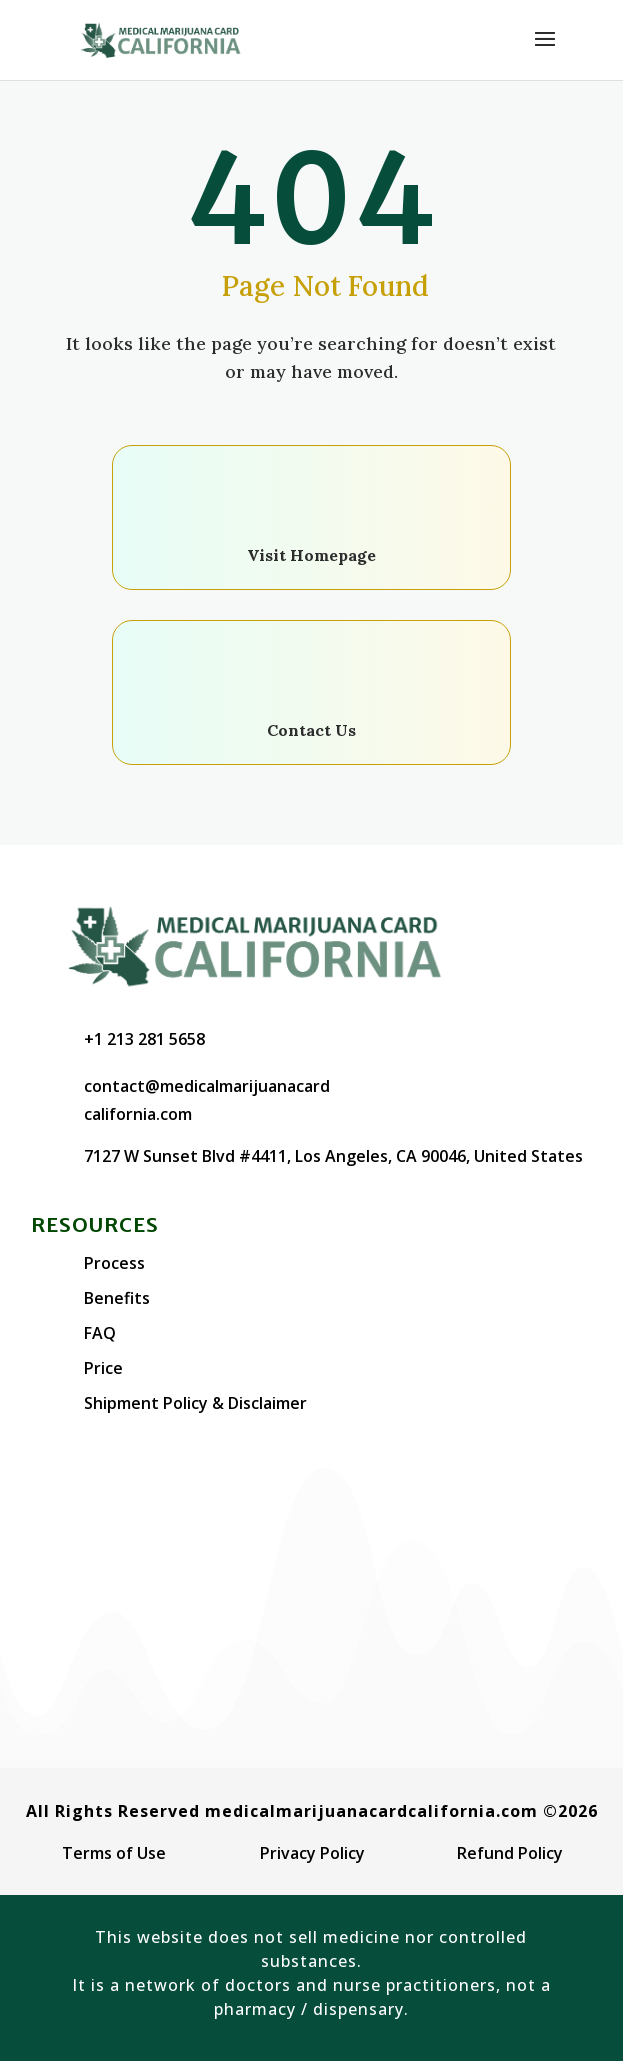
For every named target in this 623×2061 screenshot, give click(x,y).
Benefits (117, 1298)
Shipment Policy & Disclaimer (195, 1403)
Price (103, 1368)
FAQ (100, 1333)
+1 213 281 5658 (144, 1039)
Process (114, 1263)
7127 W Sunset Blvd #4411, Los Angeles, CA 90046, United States (333, 1156)
